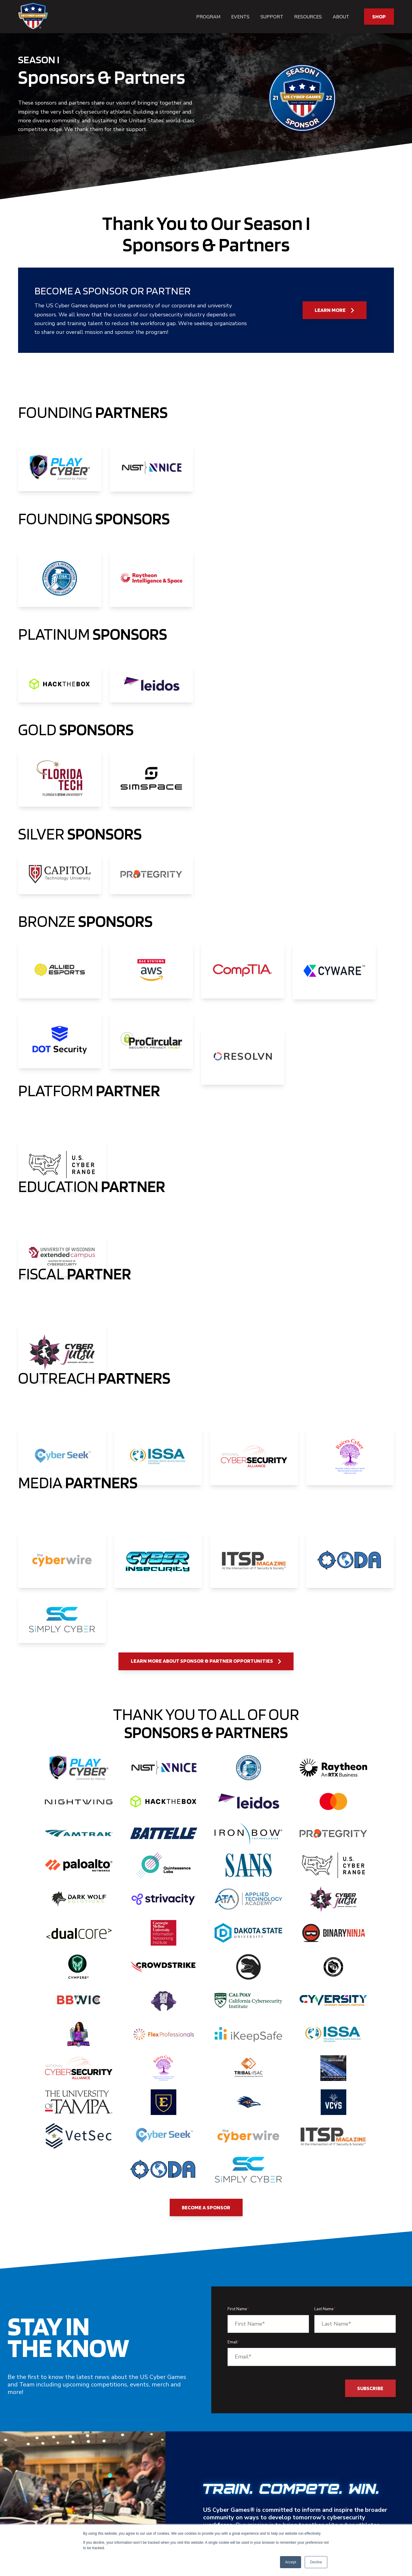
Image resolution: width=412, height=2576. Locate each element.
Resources (308, 17)
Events (240, 17)
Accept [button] (290, 2562)
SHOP (379, 16)
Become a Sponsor (206, 2207)
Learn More (334, 310)
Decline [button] (316, 2562)
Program (208, 17)
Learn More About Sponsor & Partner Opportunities (206, 1661)
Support (271, 17)
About (341, 17)
